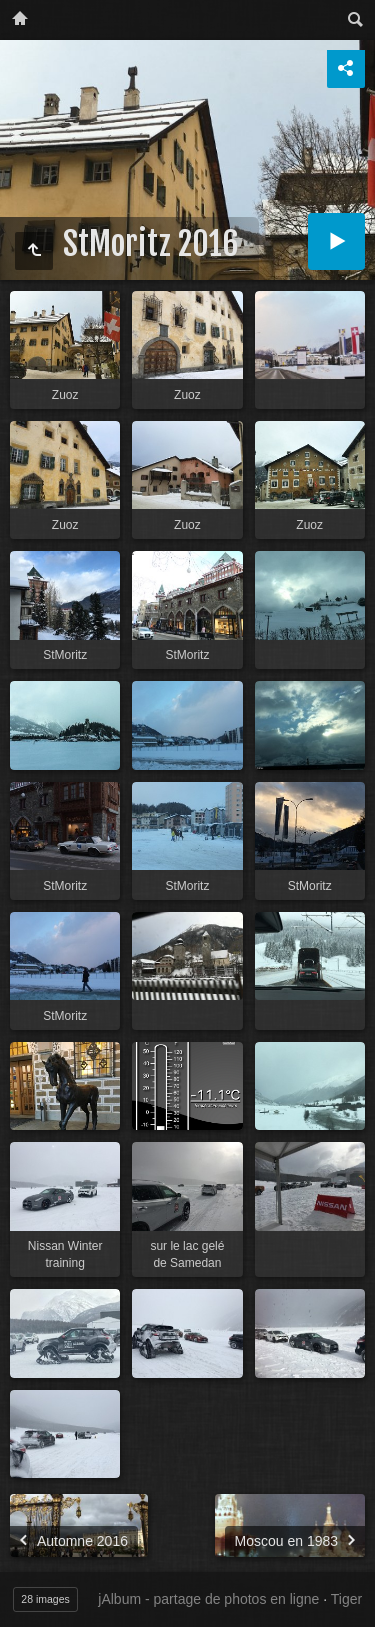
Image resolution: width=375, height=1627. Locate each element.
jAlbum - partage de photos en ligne (208, 1599)
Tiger (346, 1599)
